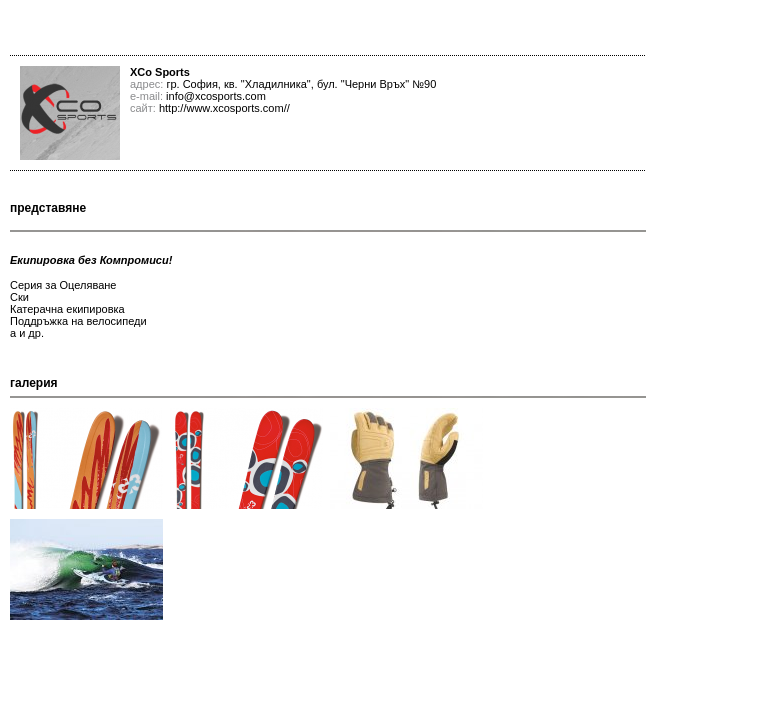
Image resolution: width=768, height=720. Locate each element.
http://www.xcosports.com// (224, 108)
